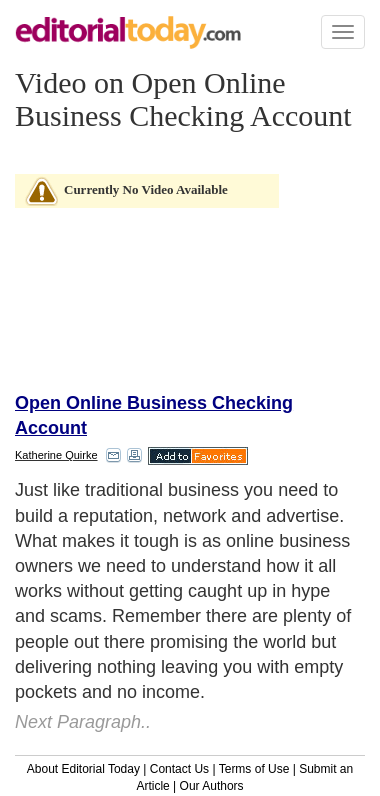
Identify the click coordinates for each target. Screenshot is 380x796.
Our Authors (212, 786)
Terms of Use (254, 769)
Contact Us (179, 769)
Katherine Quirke (56, 455)
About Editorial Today (83, 769)
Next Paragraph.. (83, 722)
